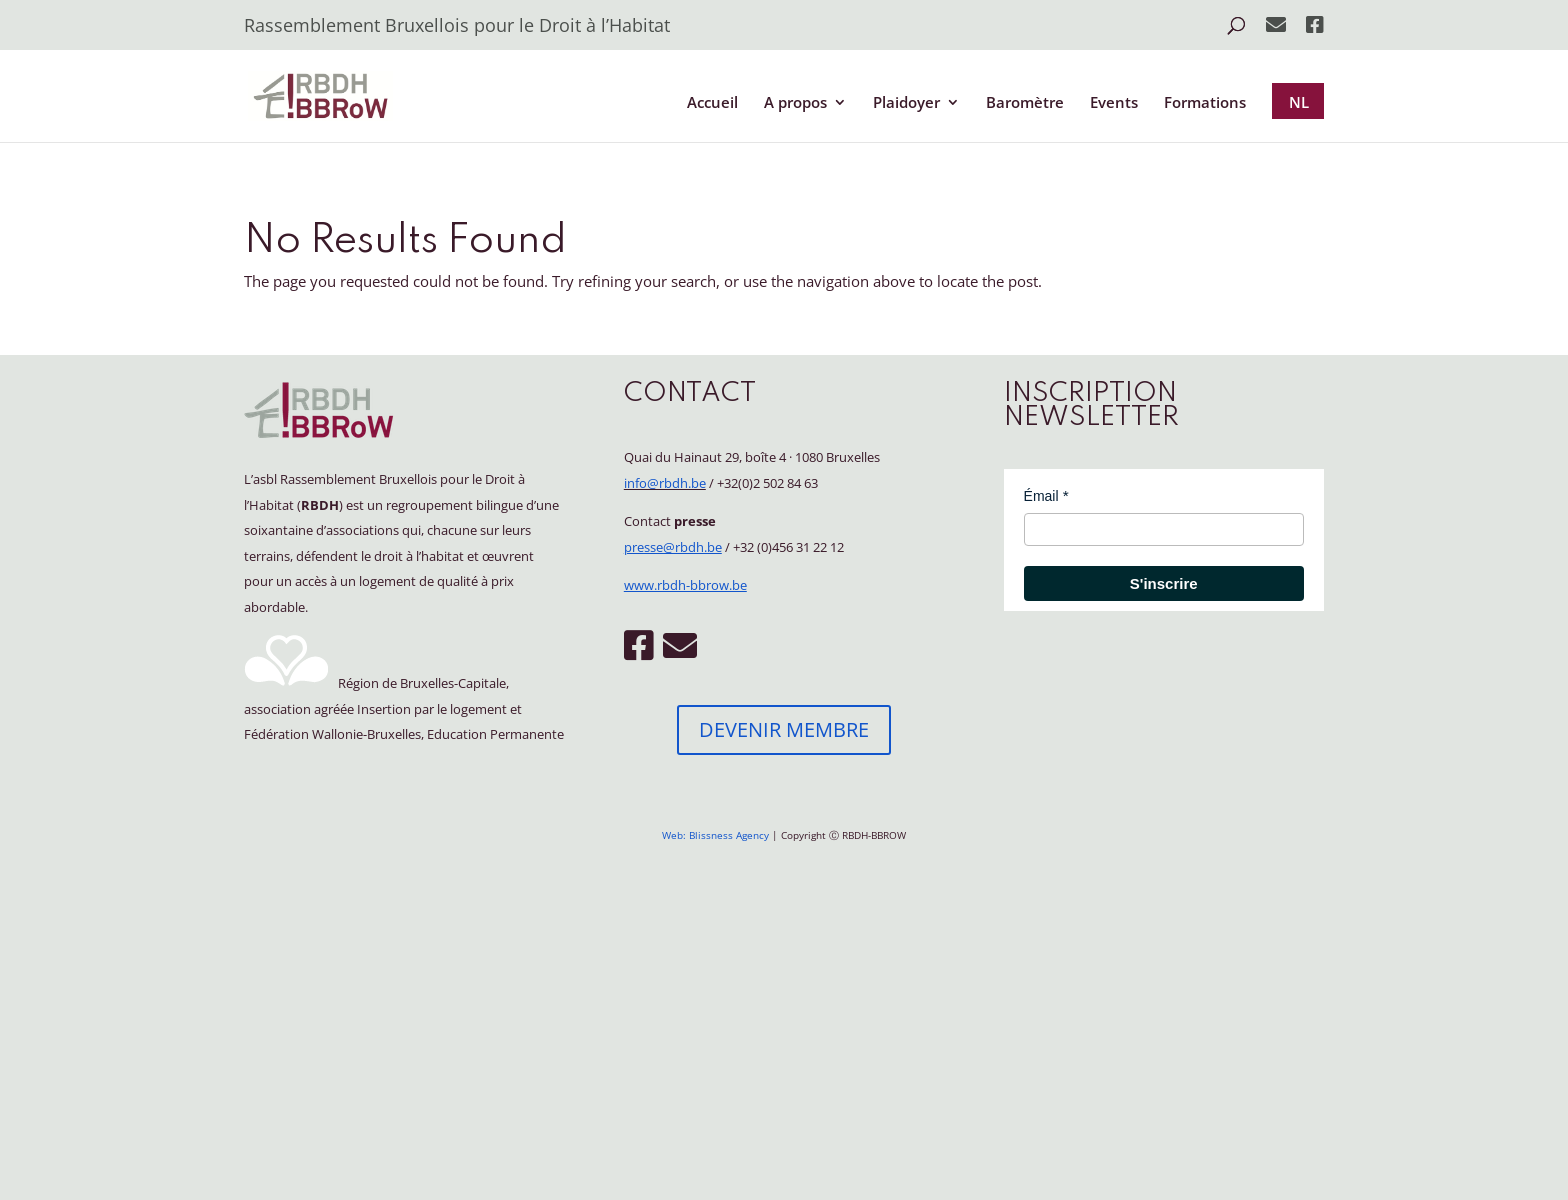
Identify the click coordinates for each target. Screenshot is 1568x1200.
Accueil (712, 103)
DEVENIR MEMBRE (784, 729)
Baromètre (1025, 103)
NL (1299, 102)
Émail (1041, 496)
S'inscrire (1164, 583)
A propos (795, 103)
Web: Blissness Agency (715, 835)
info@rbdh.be (665, 483)
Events (1114, 103)
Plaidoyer (906, 103)
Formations (1205, 103)
